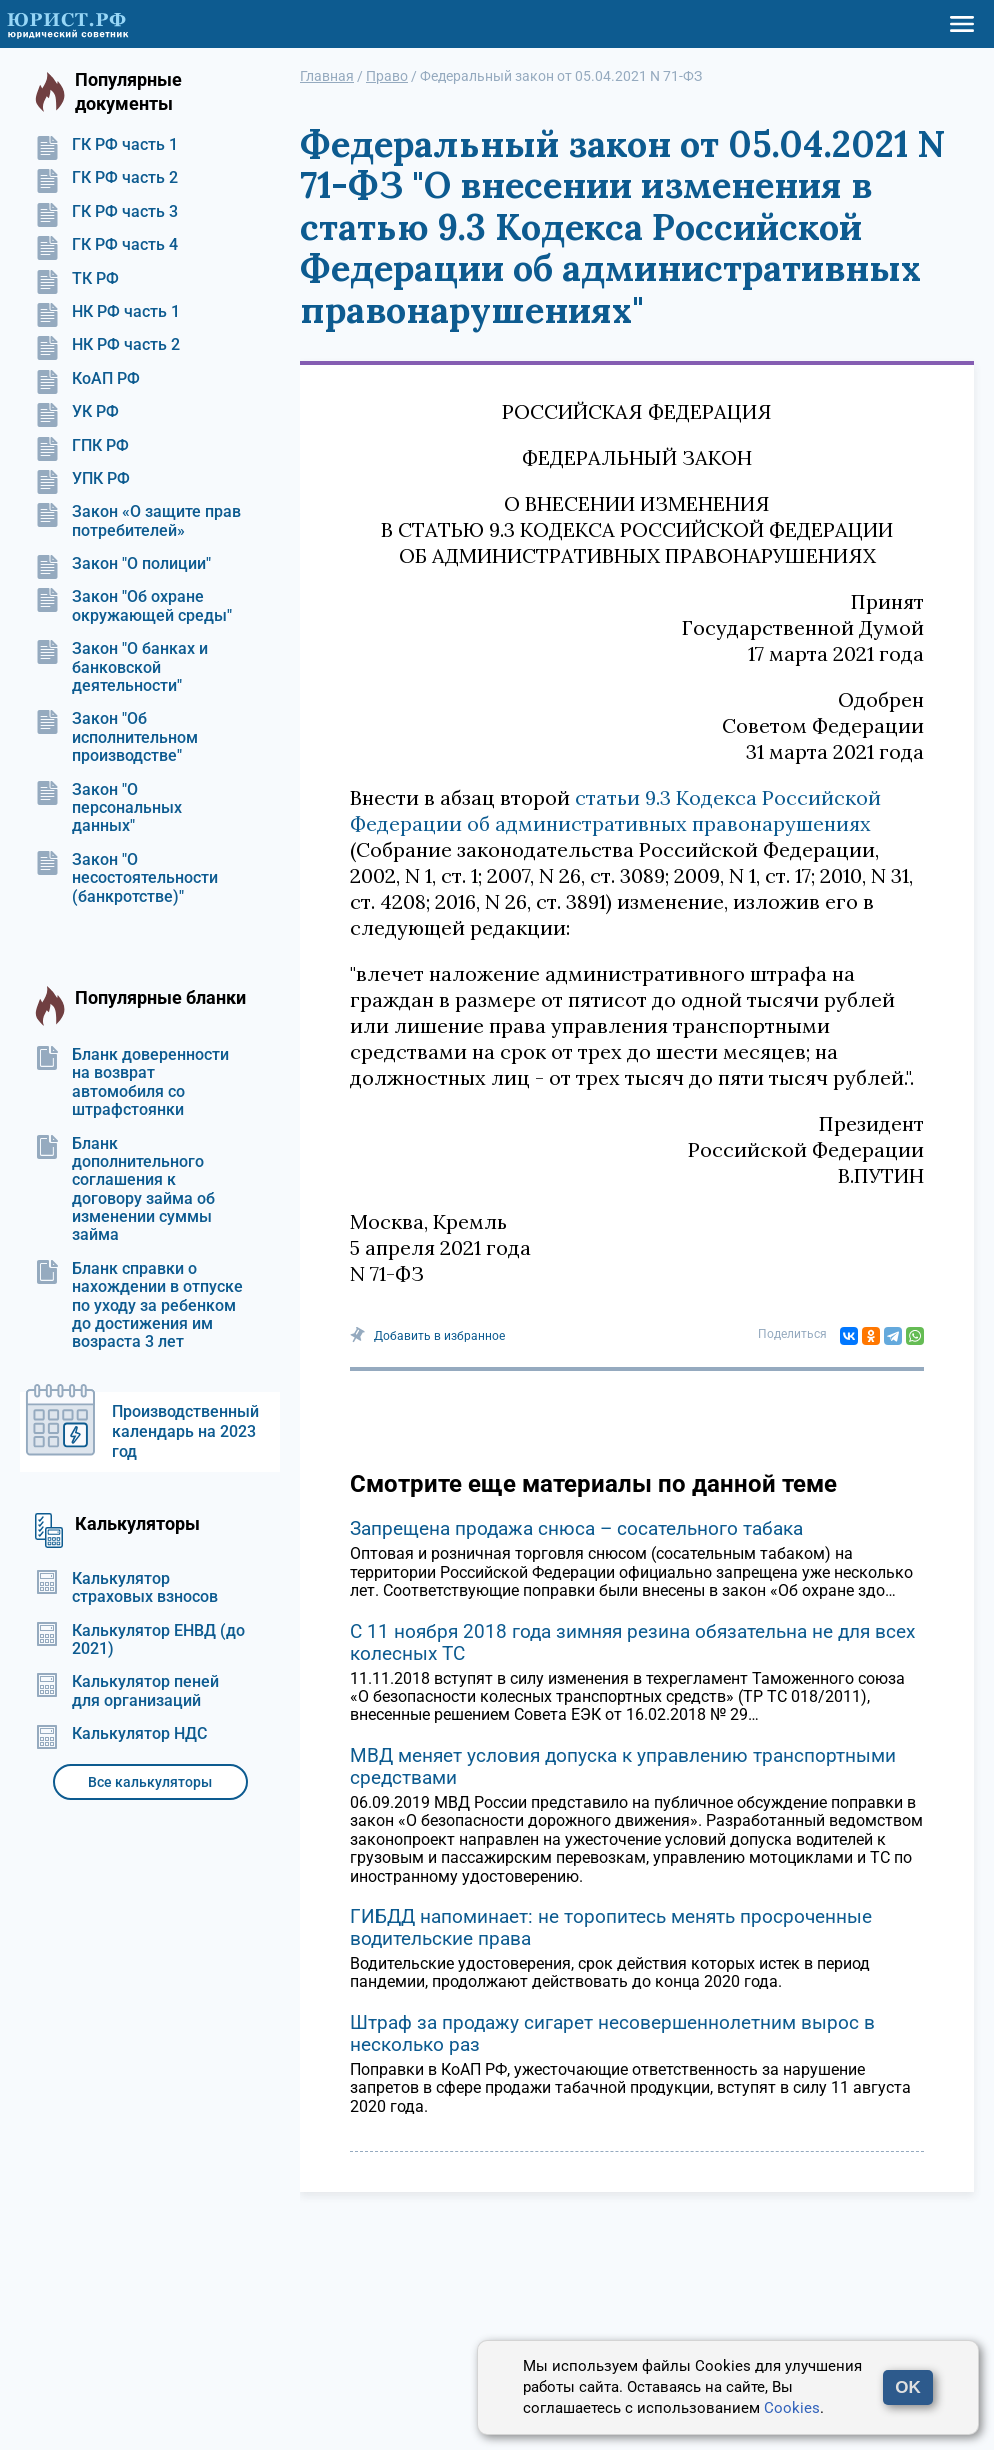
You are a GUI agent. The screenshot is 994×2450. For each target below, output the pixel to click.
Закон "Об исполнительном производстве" (116, 737)
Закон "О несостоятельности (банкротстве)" (126, 878)
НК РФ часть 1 (107, 312)
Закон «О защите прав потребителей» (138, 521)
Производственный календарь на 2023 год (185, 1431)
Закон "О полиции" (123, 564)
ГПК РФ (82, 446)
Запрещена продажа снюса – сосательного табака (576, 1528)
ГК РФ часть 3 (106, 212)
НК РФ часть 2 (107, 345)
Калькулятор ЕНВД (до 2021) (140, 1640)
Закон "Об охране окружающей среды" (133, 606)
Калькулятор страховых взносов (126, 1588)
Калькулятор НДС (121, 1734)
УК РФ (77, 412)
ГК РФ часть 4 (106, 245)
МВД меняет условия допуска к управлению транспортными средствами (623, 1766)
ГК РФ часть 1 (106, 145)
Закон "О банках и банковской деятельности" (121, 667)
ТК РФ (77, 279)
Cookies (792, 2408)
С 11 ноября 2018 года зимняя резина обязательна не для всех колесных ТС (632, 1642)
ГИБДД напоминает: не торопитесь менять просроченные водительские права (611, 1927)
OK (908, 2387)
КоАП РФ (87, 379)
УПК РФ (82, 479)
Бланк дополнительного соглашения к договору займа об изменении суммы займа (125, 1190)
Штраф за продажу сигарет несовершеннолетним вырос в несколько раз (612, 2033)
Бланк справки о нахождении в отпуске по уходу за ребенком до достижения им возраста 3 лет (139, 1306)
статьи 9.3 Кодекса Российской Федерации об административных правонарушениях (615, 810)
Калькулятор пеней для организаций (127, 1691)
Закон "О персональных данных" (108, 808)
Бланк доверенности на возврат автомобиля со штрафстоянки (132, 1082)
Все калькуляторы (150, 1782)
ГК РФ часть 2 (106, 178)
